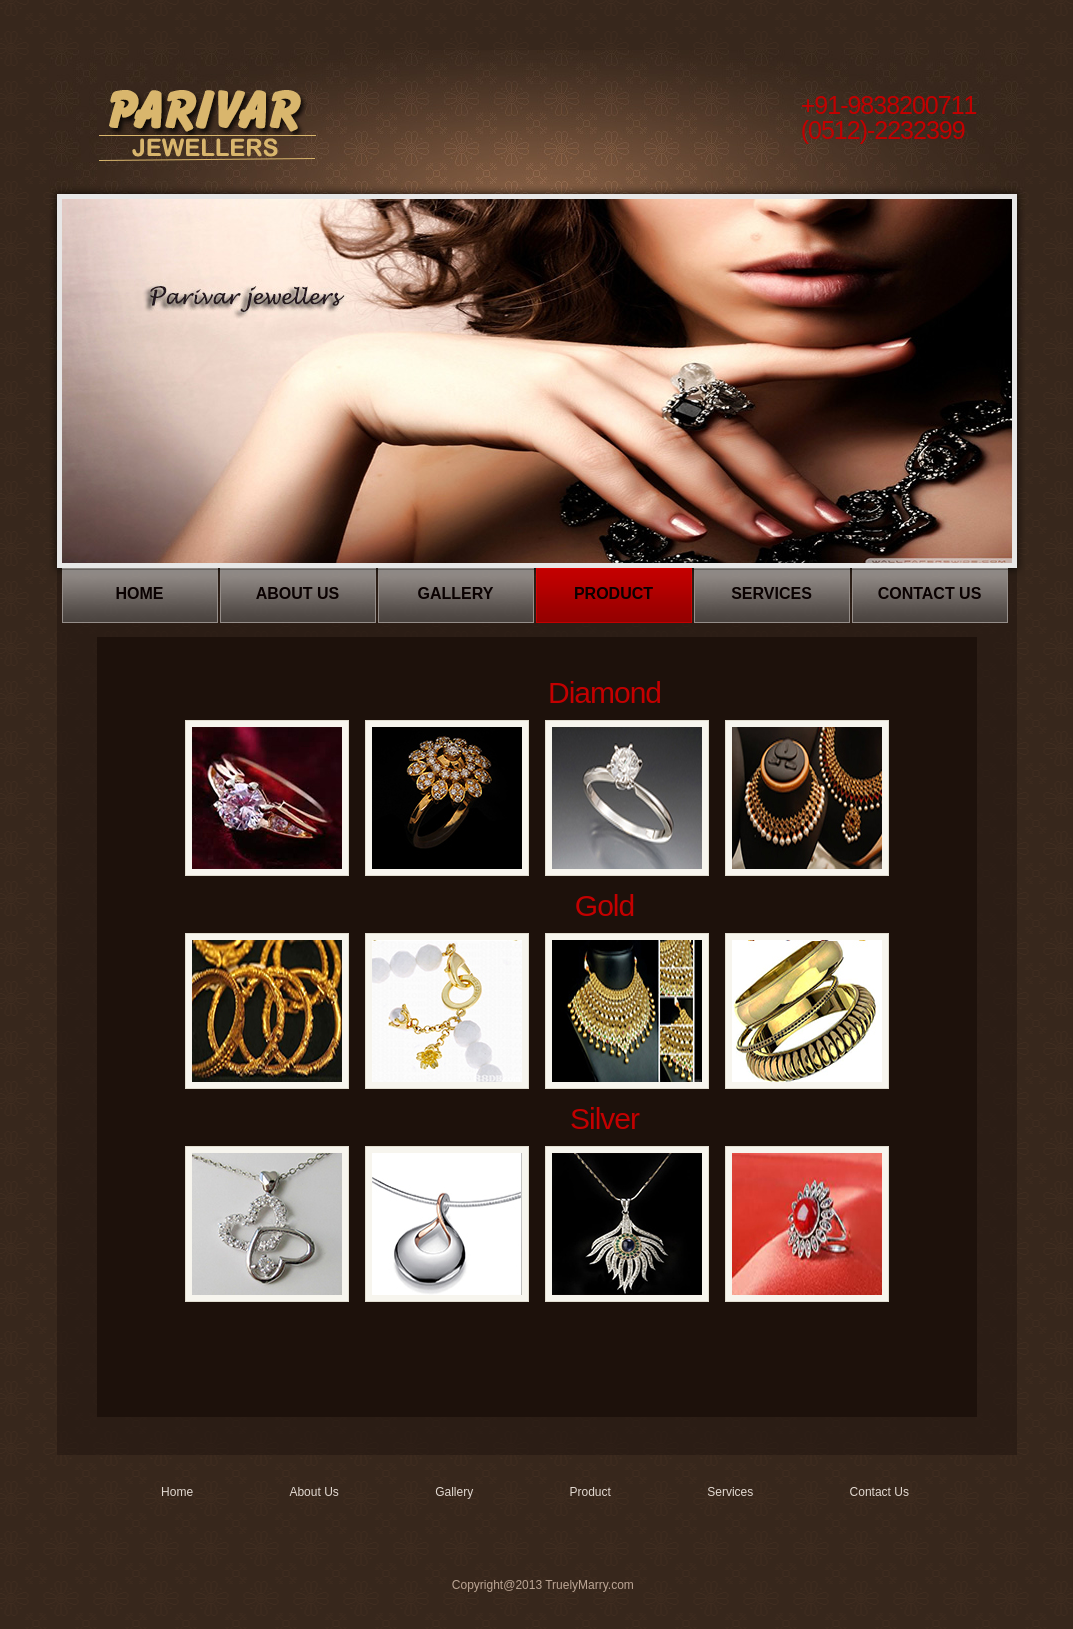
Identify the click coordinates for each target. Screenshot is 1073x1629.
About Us (298, 593)
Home (140, 593)
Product (613, 593)
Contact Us (930, 593)
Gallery (456, 593)
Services (771, 593)
